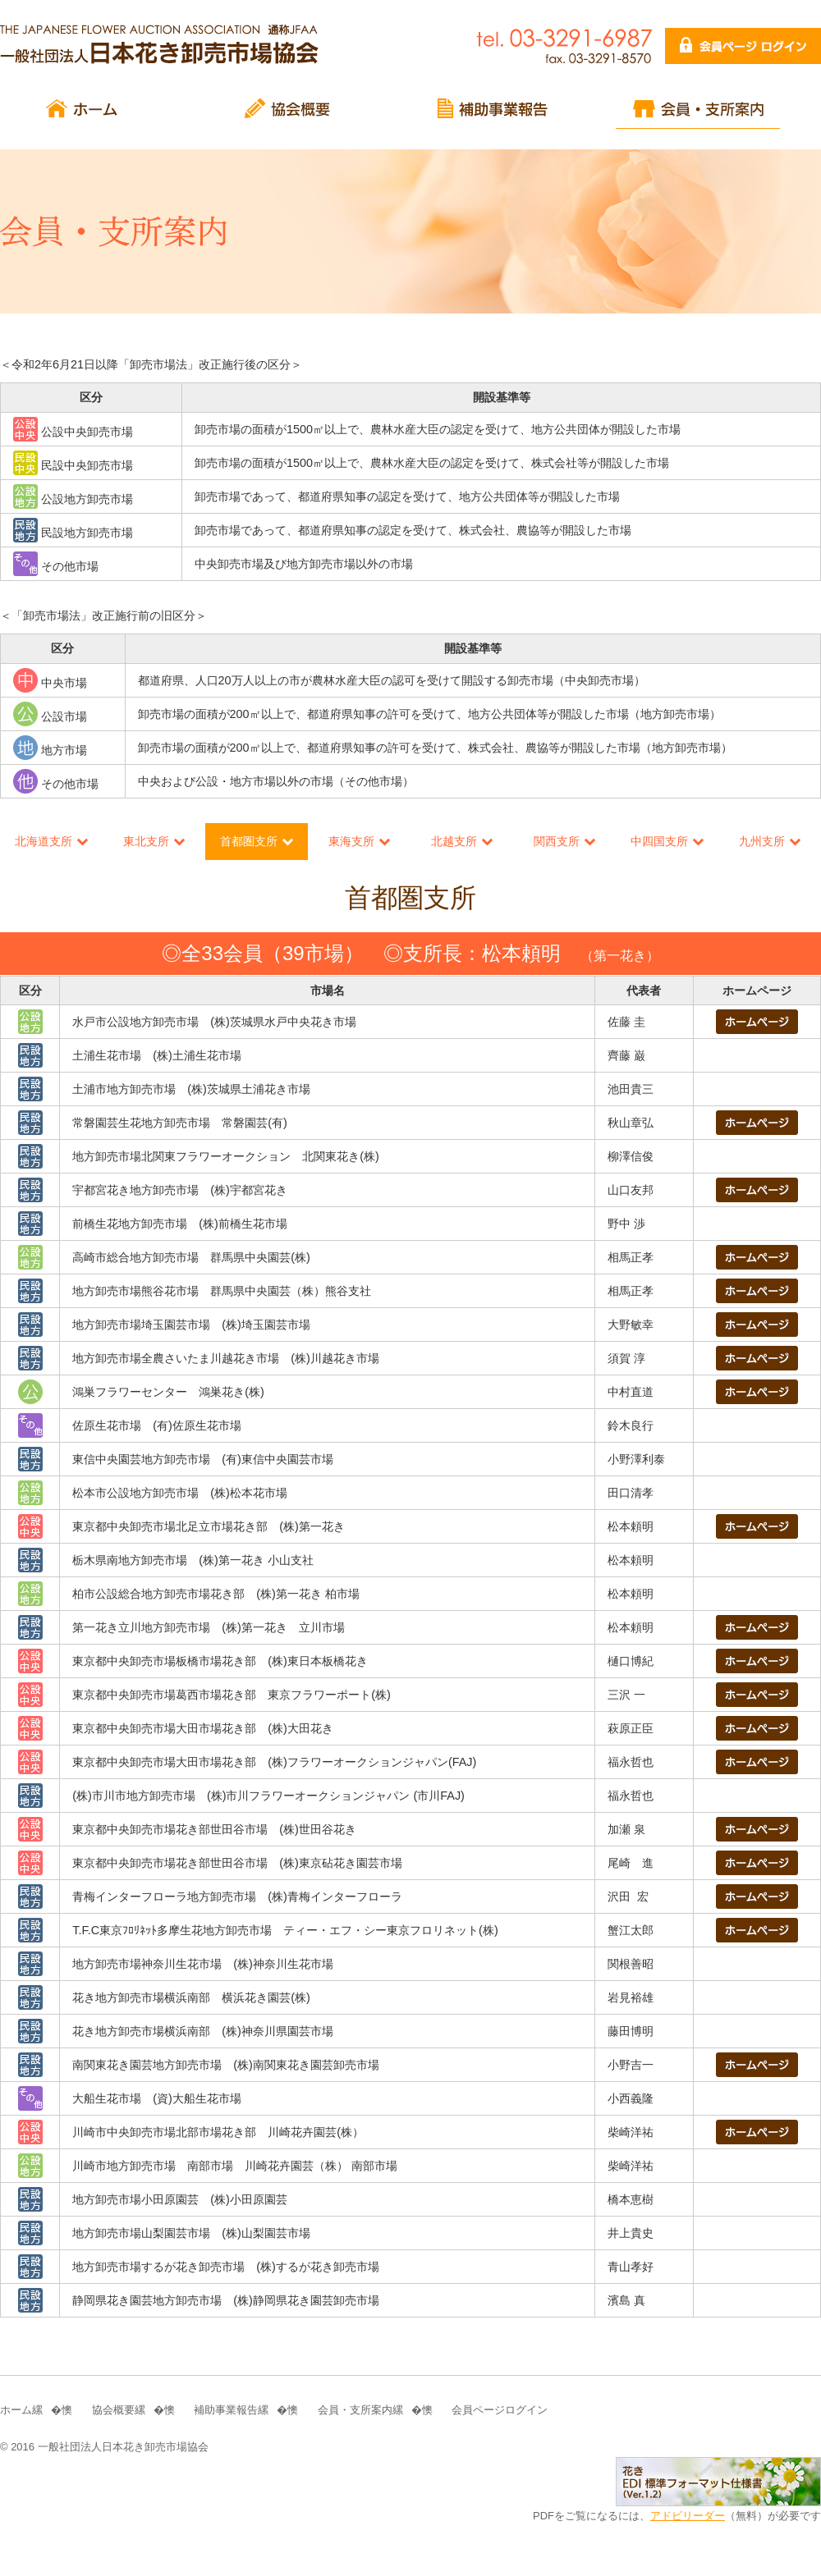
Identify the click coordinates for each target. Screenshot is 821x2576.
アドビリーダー (687, 2516)
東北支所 (146, 841)
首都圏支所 (248, 841)
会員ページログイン (500, 2410)
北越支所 (454, 841)
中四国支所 (659, 841)
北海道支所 (43, 841)
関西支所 (557, 841)
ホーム (16, 2410)
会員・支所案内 (355, 2410)
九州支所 (762, 841)
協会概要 (113, 2410)
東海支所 (351, 841)
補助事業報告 (226, 2410)
